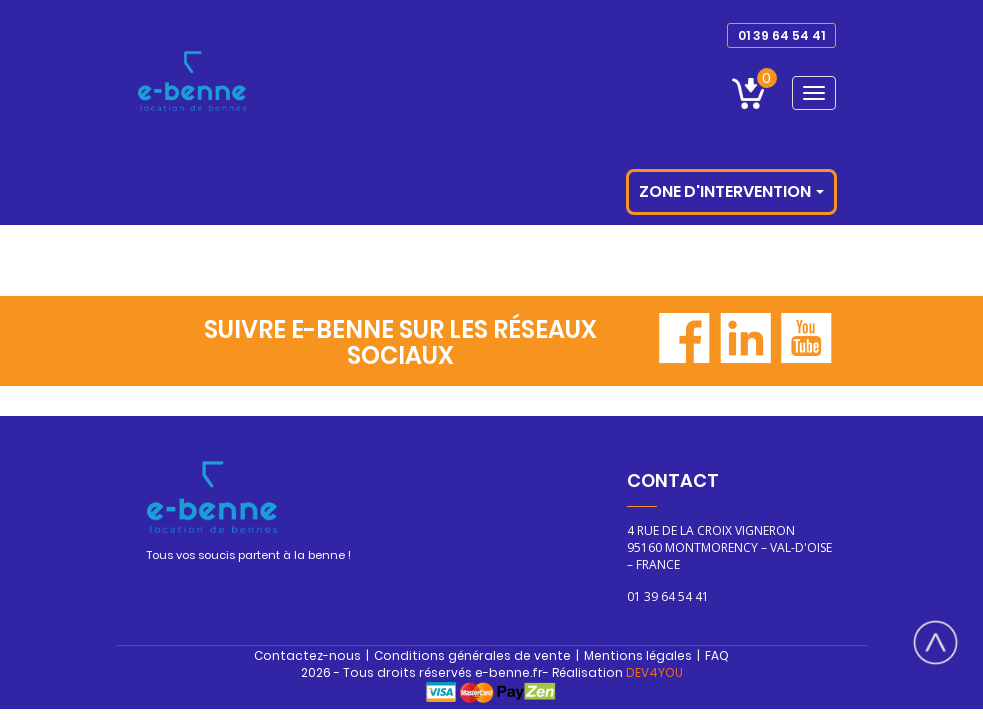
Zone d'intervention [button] (731, 191)
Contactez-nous (307, 655)
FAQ (717, 655)
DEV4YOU (654, 672)
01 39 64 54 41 (781, 35)
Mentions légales (638, 655)
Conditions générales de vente (472, 655)
